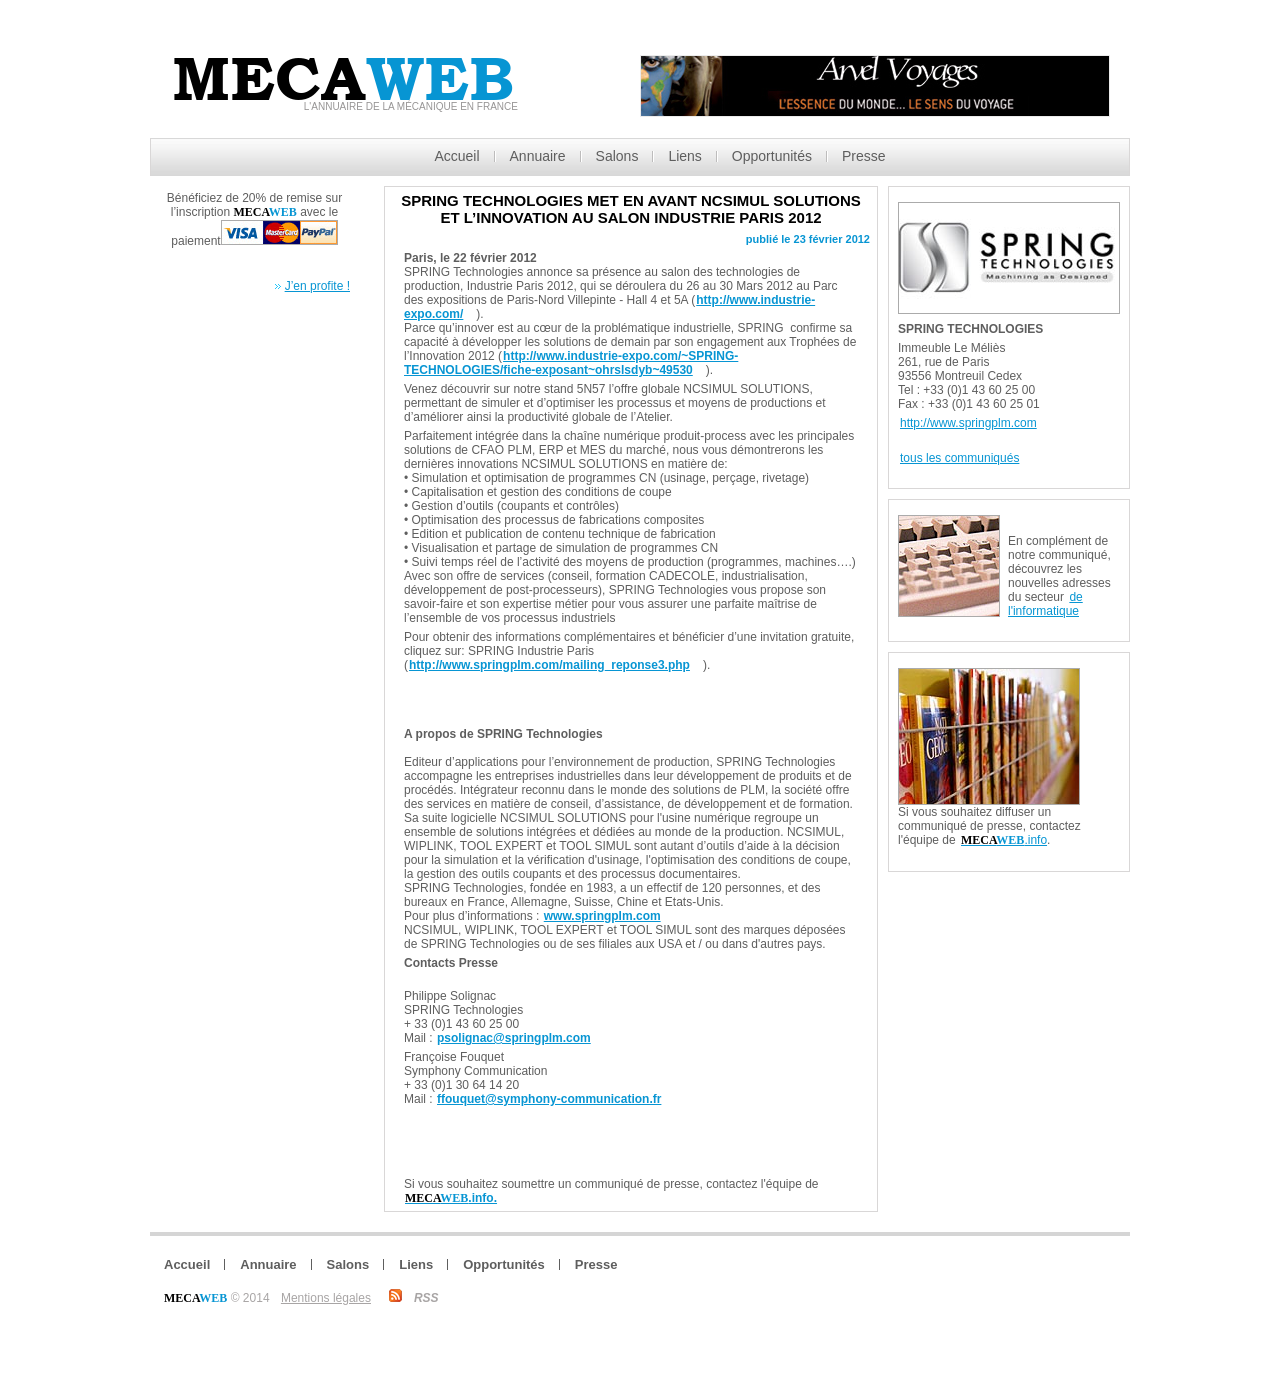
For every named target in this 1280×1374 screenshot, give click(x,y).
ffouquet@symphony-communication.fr (549, 1099)
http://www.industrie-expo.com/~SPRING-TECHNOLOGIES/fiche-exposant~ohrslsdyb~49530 (571, 363)
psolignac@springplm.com (514, 1038)
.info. (451, 1198)
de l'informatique (1045, 604)
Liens (684, 156)
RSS (426, 1298)
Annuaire (538, 156)
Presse (864, 156)
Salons (617, 156)
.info (1004, 840)
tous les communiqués (959, 458)
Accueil (456, 156)
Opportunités (772, 156)
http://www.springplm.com (968, 423)
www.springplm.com (602, 916)
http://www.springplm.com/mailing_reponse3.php (549, 665)
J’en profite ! (317, 286)
